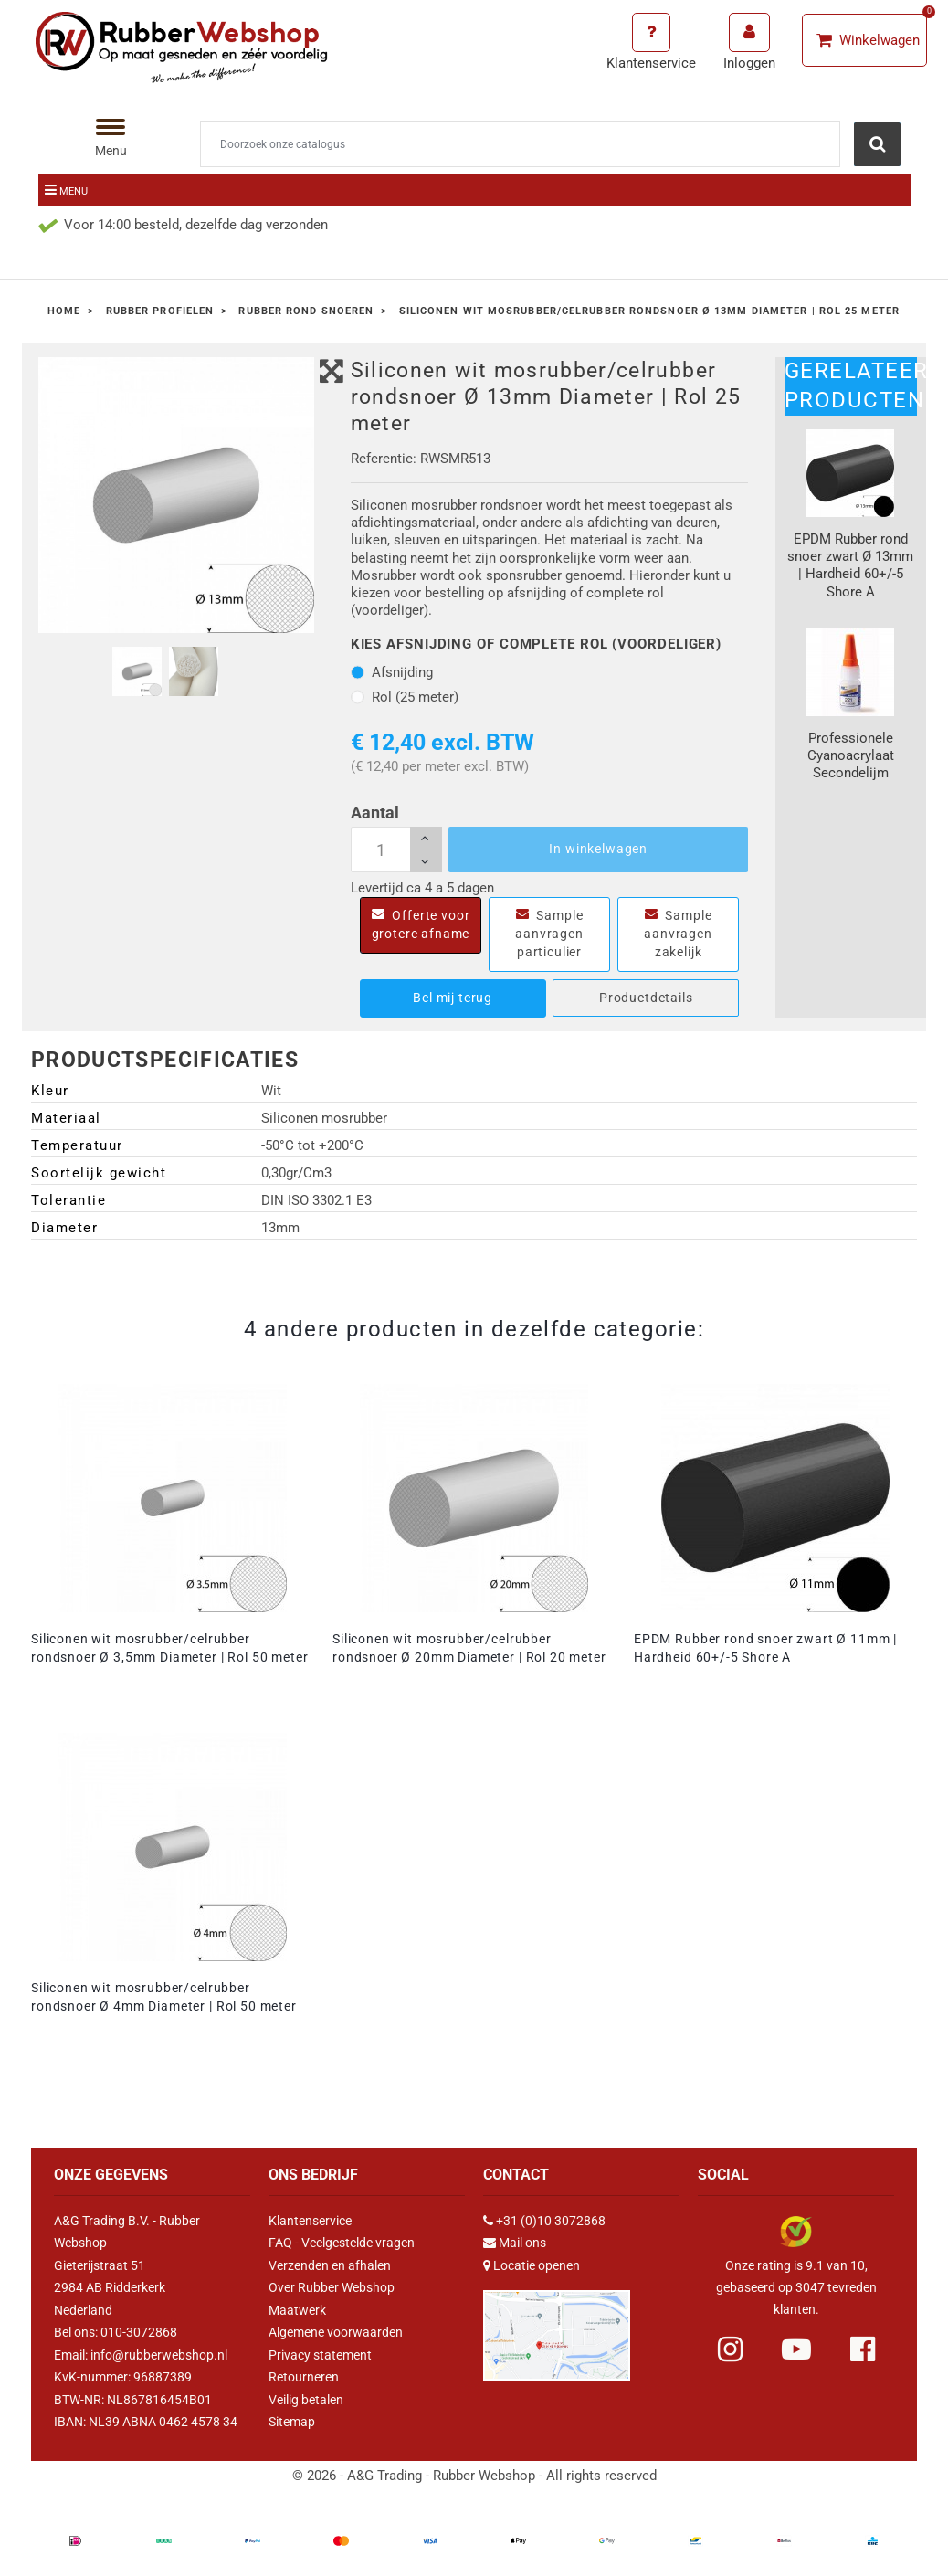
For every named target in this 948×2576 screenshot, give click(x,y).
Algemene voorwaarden (336, 2332)
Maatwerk (297, 2310)
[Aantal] (396, 849)
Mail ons (522, 2242)
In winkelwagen (598, 848)
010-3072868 (138, 2332)
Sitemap (292, 2421)
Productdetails (646, 997)
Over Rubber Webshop (332, 2287)
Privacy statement (320, 2355)
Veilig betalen (306, 2399)
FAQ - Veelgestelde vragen (342, 2242)
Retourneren (304, 2377)
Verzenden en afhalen (330, 2265)
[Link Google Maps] (556, 2327)
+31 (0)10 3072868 (551, 2220)
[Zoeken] (520, 144)
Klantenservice (310, 2220)
